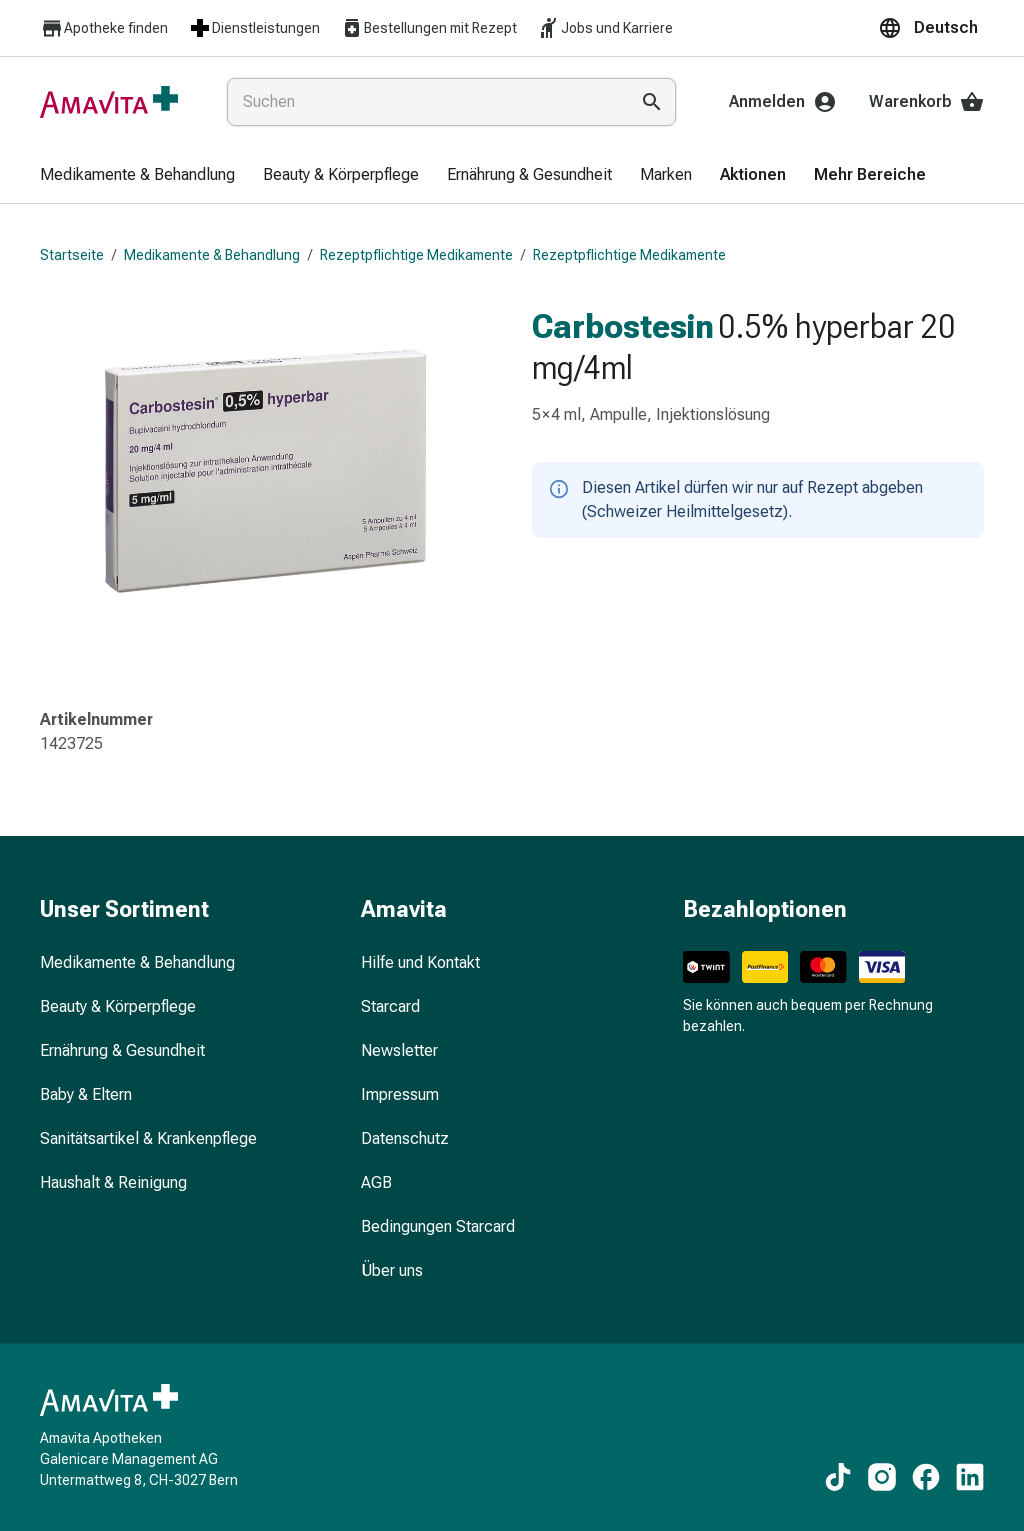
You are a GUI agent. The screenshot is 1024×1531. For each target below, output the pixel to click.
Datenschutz (405, 1138)
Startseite (72, 255)
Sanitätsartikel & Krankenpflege (148, 1138)
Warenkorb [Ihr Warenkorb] (926, 102)
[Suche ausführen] (652, 102)
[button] (931, 28)
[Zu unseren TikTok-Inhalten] (838, 1477)
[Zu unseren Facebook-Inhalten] (926, 1477)
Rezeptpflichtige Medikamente (416, 255)
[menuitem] (137, 176)
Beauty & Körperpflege (118, 1006)
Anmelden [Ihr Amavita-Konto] (783, 102)
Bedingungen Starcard (438, 1226)
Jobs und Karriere (605, 28)
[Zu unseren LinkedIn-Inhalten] (970, 1477)
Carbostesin (623, 326)
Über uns (392, 1270)
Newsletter (399, 1050)
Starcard (390, 1006)
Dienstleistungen (254, 28)
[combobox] (423, 102)
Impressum (400, 1094)
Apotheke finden (104, 28)
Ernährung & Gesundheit (122, 1050)
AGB (376, 1182)
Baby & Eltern (86, 1094)
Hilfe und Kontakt (420, 962)
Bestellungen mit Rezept (428, 28)
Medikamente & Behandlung (212, 255)
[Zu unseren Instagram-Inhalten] (882, 1477)
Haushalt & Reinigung (113, 1182)
